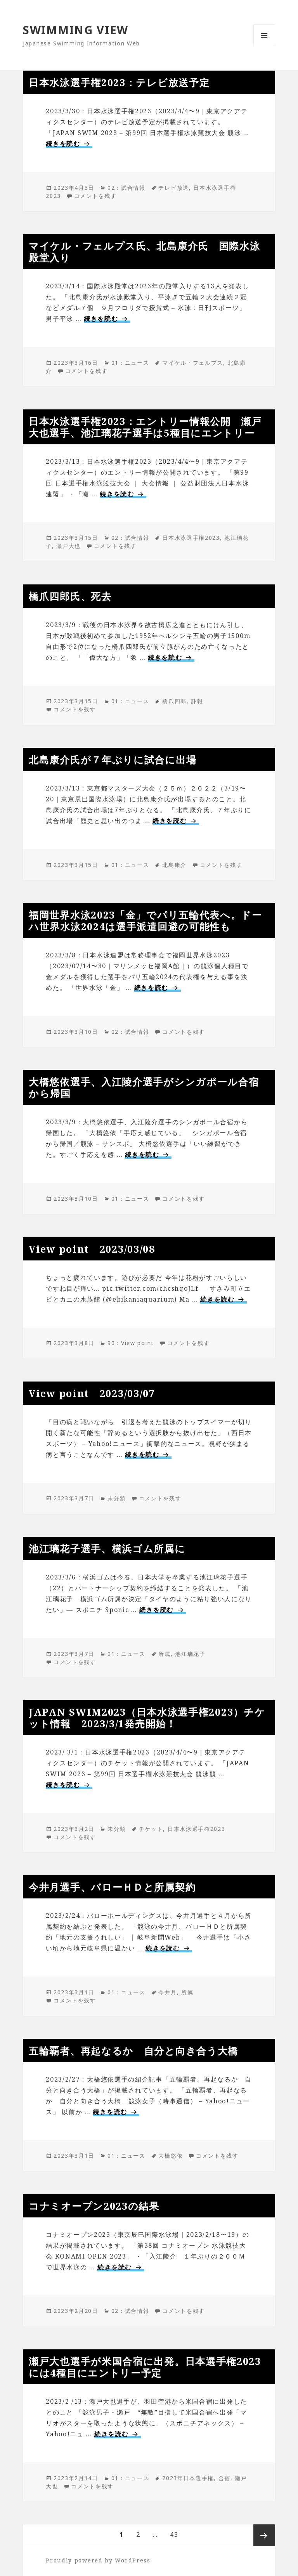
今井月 (167, 1992)
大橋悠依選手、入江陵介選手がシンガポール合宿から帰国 (144, 1087)
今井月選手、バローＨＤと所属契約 (112, 1886)
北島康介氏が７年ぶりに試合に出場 (112, 759)
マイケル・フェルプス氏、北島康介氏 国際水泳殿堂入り (144, 251)
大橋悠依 (170, 2155)
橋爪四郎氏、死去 (70, 596)
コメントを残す (95, 195)
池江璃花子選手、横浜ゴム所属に (107, 1548)
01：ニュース (130, 362)
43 (174, 2534)
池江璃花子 (190, 1653)
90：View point (130, 1343)
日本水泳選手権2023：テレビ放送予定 (119, 82)
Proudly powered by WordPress (98, 2560)
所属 (164, 1653)
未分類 (116, 1498)
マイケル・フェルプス (192, 362)
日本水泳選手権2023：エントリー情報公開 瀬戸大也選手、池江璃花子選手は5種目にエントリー (145, 426)
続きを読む (69, 143)
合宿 (224, 2478)
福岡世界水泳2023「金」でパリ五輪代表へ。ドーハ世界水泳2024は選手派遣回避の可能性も (145, 920)
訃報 (197, 701)
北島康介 (174, 864)
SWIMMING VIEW (75, 29)
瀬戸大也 (68, 546)
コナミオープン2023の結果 (94, 2205)
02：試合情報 (126, 187)
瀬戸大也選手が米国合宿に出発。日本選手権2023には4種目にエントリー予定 (145, 2366)
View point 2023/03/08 (92, 1248)
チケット (151, 1828)
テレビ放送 (173, 187)
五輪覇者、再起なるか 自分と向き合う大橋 (133, 2050)
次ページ (264, 2535)
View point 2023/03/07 (92, 1393)
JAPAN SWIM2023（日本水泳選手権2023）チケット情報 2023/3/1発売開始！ (147, 1717)
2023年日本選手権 (188, 2478)
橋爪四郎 (174, 701)
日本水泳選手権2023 (191, 537)
